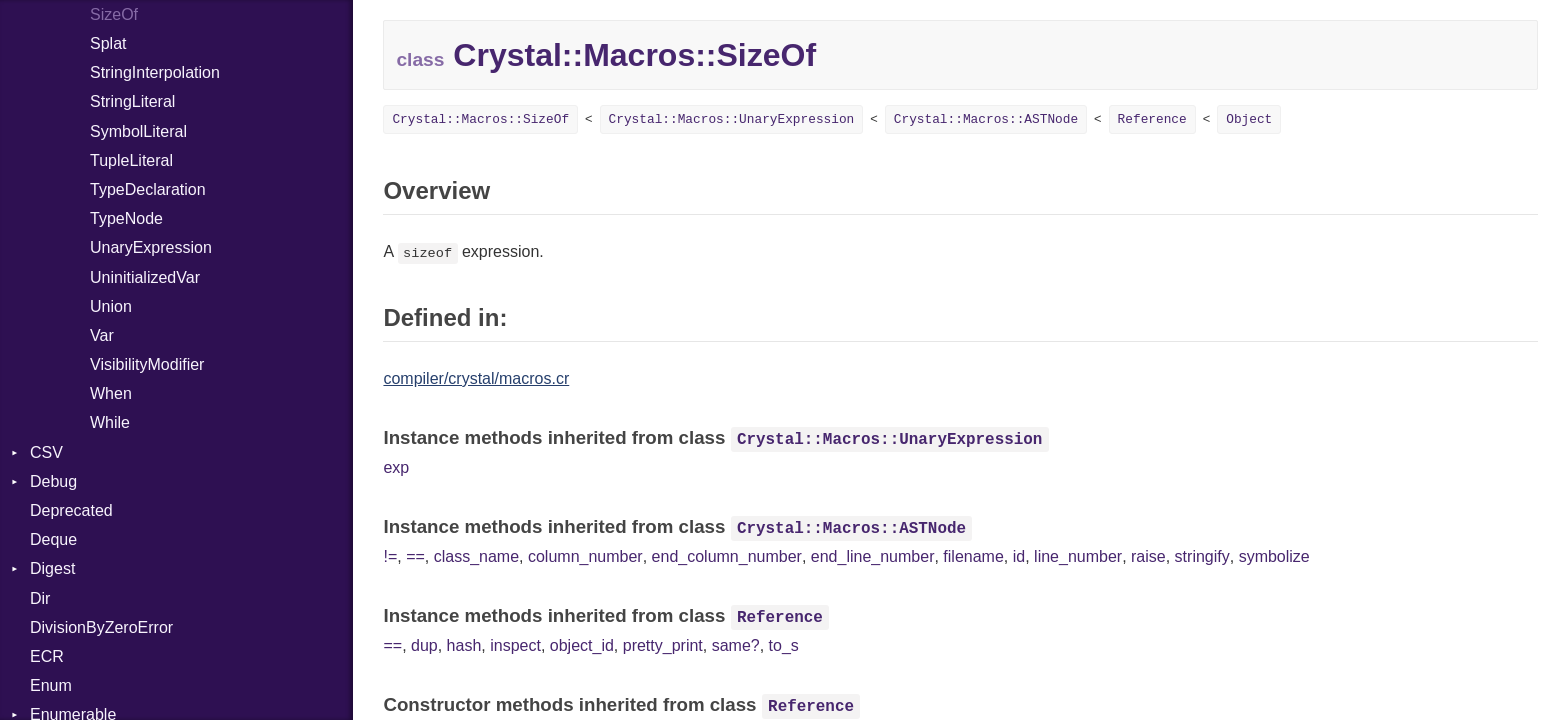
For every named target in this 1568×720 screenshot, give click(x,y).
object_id (582, 645)
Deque (53, 539)
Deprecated (71, 510)
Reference (1152, 119)
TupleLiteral (131, 160)
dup (424, 645)
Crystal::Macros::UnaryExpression (732, 119)
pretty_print (663, 645)
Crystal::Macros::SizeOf (480, 119)
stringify (1202, 556)
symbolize (1274, 556)
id (1019, 556)
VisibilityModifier (147, 364)
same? (736, 645)
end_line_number (873, 556)
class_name (476, 556)
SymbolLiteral (138, 131)
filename (973, 556)
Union (111, 306)
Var (102, 335)
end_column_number (727, 556)
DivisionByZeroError (101, 627)
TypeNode (126, 218)
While (110, 422)
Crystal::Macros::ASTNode (986, 119)
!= (390, 556)
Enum (51, 685)
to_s (784, 645)
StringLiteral (132, 101)
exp (396, 467)
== (415, 556)
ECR (47, 656)
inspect (515, 645)
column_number (585, 556)
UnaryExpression (151, 247)
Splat (108, 43)
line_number (1078, 556)
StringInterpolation (155, 72)
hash (464, 645)
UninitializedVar (145, 277)
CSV (46, 452)
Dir (40, 598)
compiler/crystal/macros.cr (476, 378)
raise (1148, 556)
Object (1249, 119)
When (111, 393)
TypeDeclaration (148, 189)
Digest (52, 568)
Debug (53, 481)
